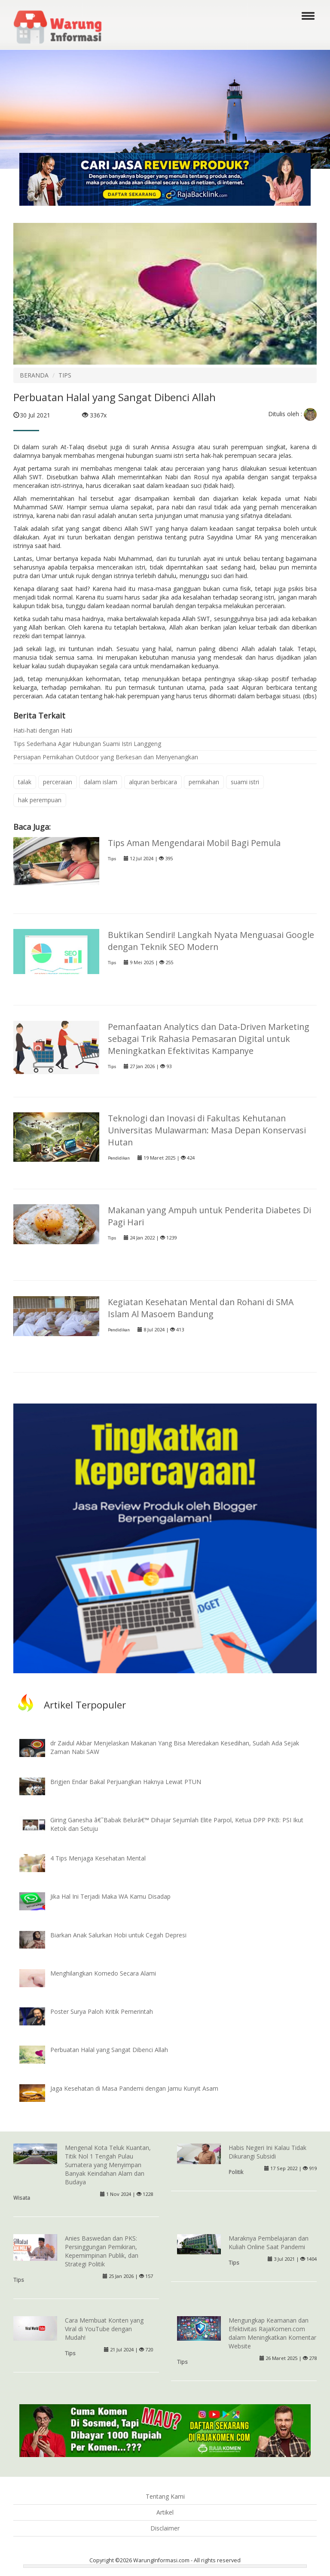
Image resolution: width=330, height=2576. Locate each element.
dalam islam (100, 782)
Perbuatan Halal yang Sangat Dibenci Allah (109, 2050)
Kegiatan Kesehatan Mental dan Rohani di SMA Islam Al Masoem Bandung (200, 1308)
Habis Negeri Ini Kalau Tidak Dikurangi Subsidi (267, 2152)
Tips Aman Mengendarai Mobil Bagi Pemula (194, 843)
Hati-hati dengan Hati (42, 730)
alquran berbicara (153, 782)
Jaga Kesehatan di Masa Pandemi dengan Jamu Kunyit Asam (134, 2088)
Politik (236, 2171)
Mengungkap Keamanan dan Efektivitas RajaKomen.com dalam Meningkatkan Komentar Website (272, 2333)
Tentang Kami (165, 2496)
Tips (112, 859)
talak (24, 782)
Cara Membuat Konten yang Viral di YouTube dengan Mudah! (104, 2329)
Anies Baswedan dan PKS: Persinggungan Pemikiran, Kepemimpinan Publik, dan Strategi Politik (101, 2251)
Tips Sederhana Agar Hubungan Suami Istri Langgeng (87, 744)
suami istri (245, 782)
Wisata (21, 2197)
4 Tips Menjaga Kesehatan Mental (98, 1858)
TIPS (64, 375)
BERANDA (34, 375)
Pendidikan (119, 1158)
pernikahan (204, 782)
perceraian (57, 782)
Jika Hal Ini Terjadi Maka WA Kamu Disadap (110, 1896)
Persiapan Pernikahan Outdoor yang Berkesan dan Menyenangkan (105, 757)
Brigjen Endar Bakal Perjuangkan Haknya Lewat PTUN (125, 1782)
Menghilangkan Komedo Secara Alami (103, 1973)
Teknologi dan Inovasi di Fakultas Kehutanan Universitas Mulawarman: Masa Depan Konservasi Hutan (207, 1130)
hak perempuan (39, 800)
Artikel (165, 2512)
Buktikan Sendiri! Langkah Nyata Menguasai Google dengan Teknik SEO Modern (211, 941)
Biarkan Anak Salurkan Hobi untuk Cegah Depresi (118, 1935)
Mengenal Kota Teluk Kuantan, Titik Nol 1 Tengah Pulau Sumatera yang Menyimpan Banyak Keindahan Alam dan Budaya (108, 2165)
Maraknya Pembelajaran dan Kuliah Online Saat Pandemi (269, 2242)
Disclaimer (165, 2528)
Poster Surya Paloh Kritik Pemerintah (101, 2011)
